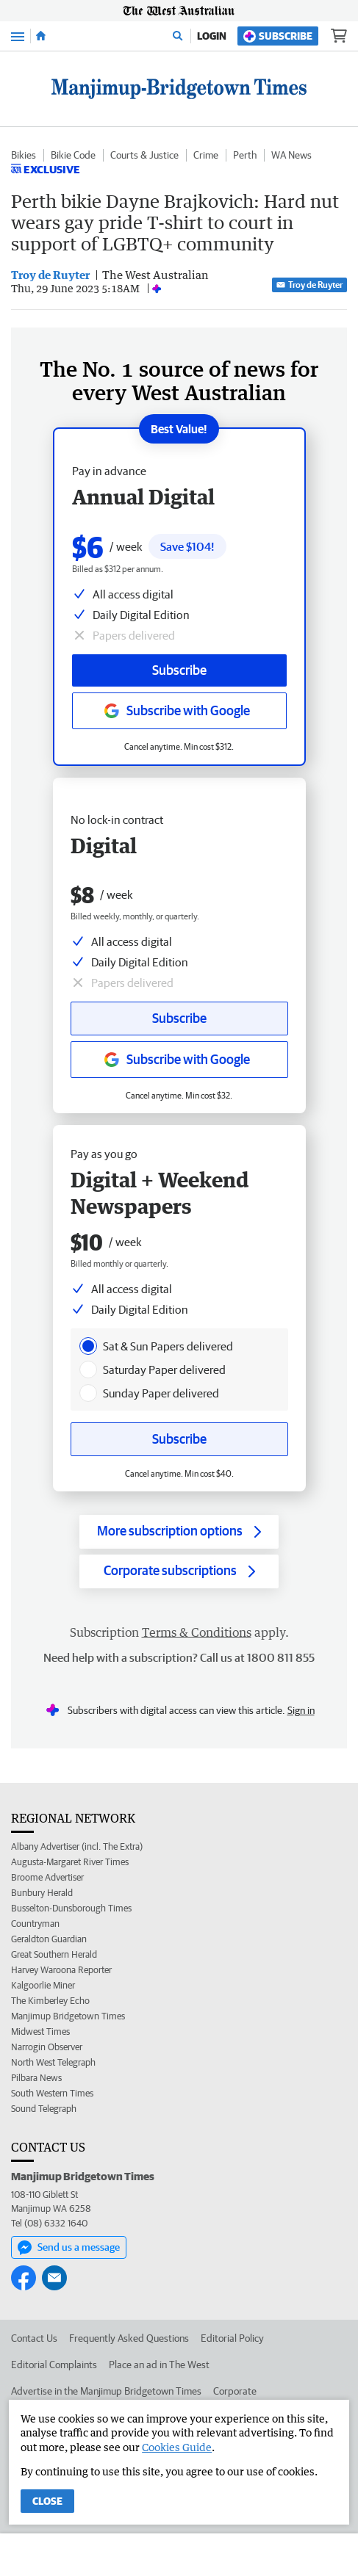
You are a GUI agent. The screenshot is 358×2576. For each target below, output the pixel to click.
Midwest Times (40, 2031)
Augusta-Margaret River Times (70, 1861)
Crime (205, 155)
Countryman (35, 1923)
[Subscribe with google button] (179, 1059)
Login (211, 36)
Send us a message (69, 2247)
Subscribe (277, 36)
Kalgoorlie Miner (43, 1985)
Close (47, 2501)
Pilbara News (36, 2077)
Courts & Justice (144, 155)
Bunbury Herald (42, 1892)
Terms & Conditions (196, 1632)
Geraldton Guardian (49, 1938)
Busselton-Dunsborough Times (71, 1908)
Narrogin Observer (46, 2046)
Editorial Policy (232, 2338)
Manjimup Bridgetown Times (68, 2016)
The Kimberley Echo (50, 2000)
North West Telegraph (53, 2062)
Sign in (301, 1710)
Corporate (235, 2391)
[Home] (40, 36)
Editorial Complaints (54, 2364)
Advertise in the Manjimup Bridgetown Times (106, 2391)
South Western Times (52, 2093)
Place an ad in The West (159, 2364)
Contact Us (34, 2338)
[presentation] (88, 1346)
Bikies (23, 155)
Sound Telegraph (43, 2108)
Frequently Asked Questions (129, 2338)
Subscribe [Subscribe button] (179, 1018)
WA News (291, 155)
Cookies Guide (177, 2447)
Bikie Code (73, 155)
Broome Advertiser (47, 1877)
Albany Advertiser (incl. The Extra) (77, 1846)
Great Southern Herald (54, 1954)
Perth (245, 155)
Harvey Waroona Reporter (61, 1969)
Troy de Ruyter (309, 284)
